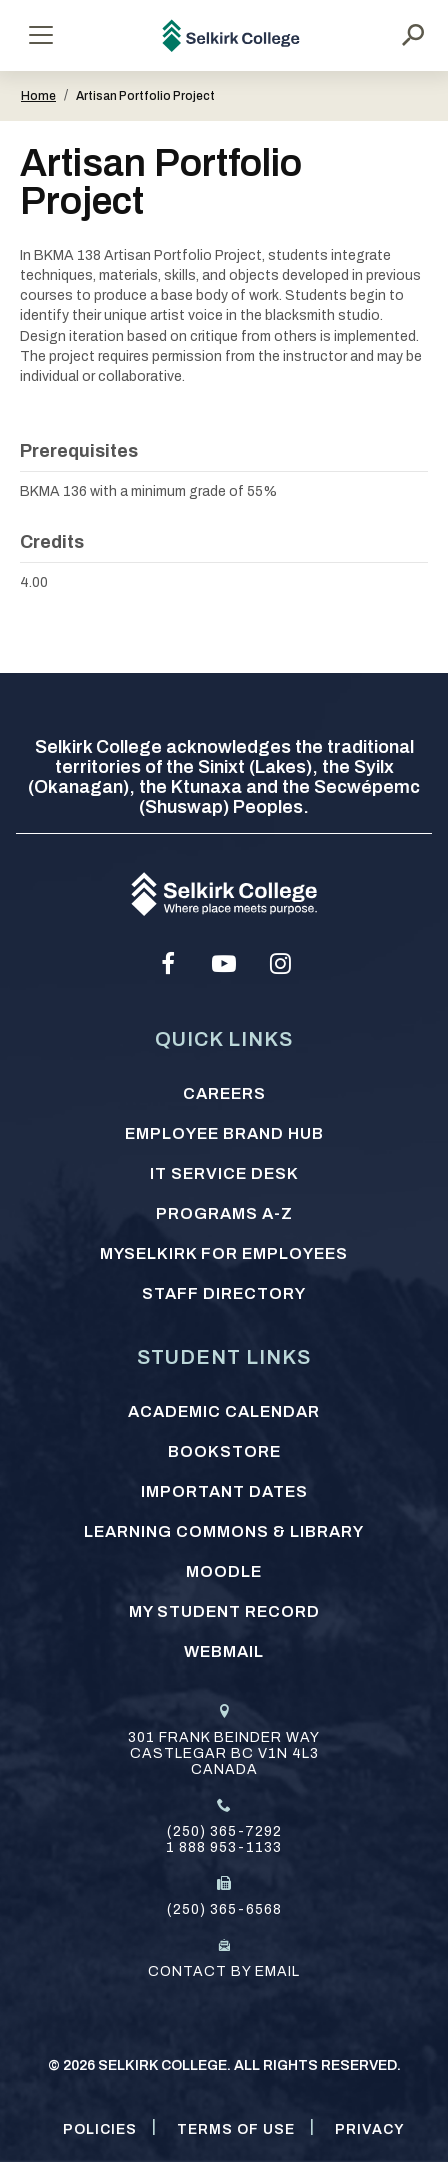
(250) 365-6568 (224, 1909)
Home (38, 96)
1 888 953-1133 (224, 1847)
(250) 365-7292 (224, 1831)
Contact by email (224, 1971)
